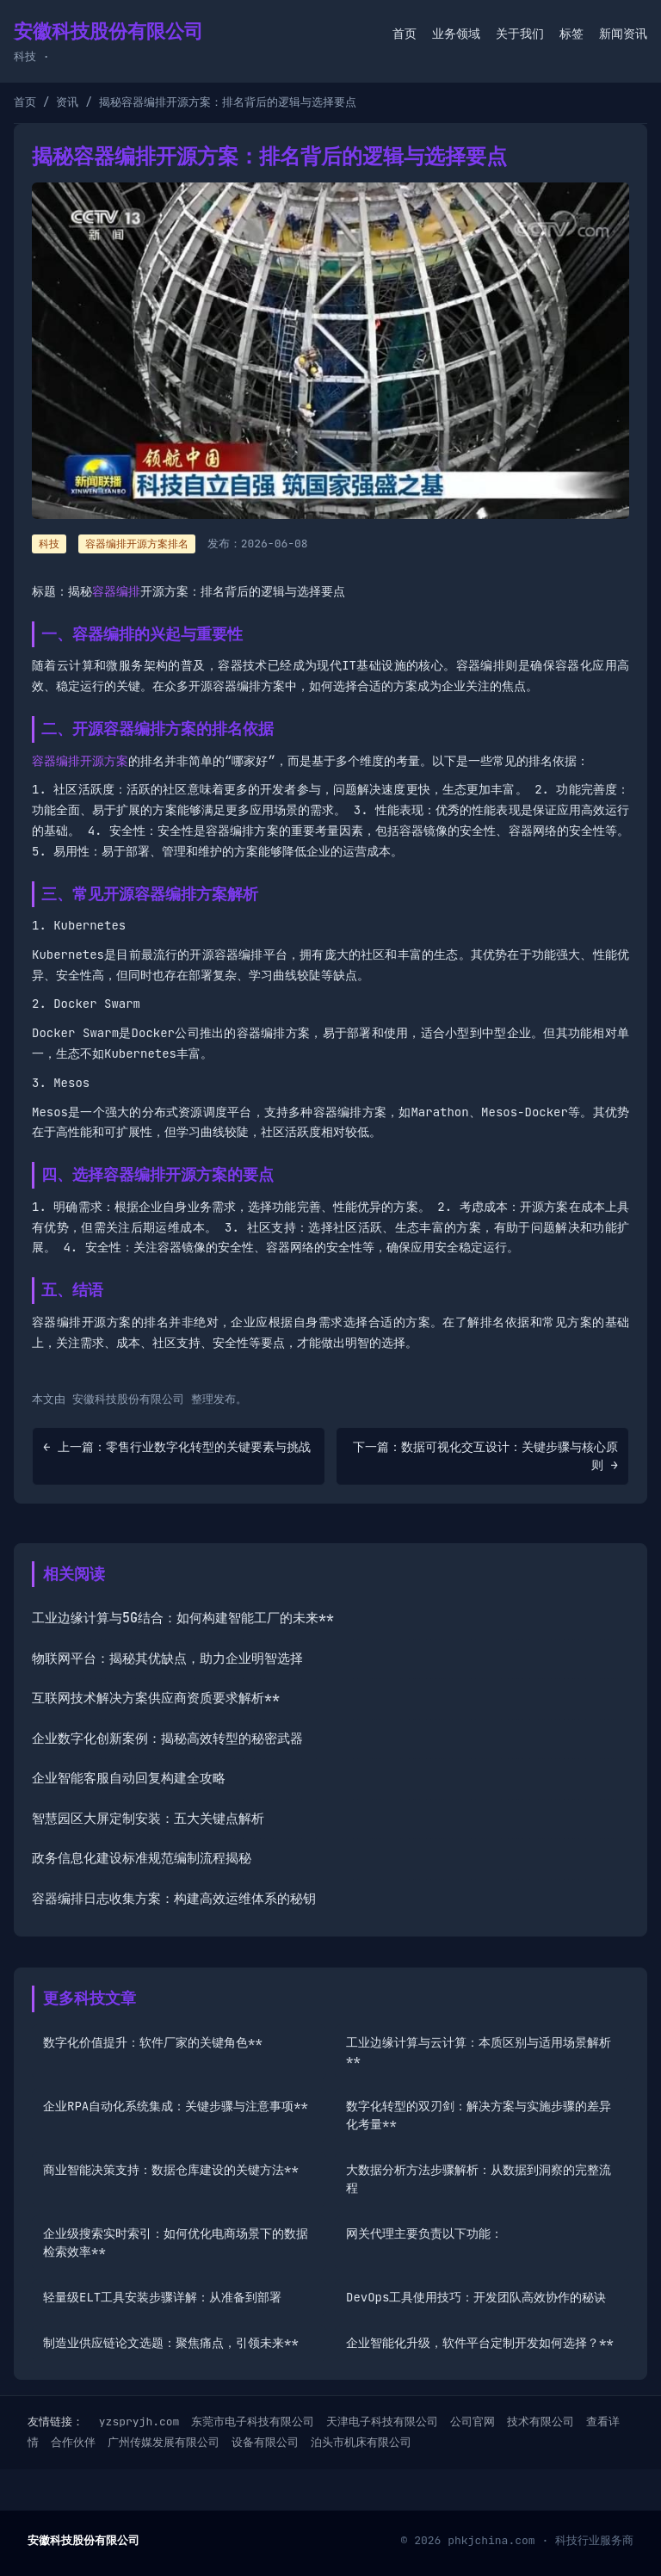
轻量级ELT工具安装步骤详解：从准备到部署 (162, 2297)
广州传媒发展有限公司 (163, 2442)
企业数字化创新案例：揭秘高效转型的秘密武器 (167, 1738)
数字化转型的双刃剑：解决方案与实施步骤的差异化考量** (478, 2115)
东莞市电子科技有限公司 (252, 2421)
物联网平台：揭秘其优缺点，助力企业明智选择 (167, 1658)
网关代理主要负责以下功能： (424, 2233)
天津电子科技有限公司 (382, 2421)
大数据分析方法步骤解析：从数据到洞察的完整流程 (478, 2179)
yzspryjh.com (139, 2421)
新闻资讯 (623, 33)
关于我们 (520, 33)
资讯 (67, 102)
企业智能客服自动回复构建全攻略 (128, 1778)
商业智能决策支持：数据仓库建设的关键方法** (171, 2170)
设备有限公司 (265, 2442)
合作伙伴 (73, 2442)
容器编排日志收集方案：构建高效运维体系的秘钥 (174, 1898)
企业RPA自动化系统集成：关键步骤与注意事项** (175, 2106)
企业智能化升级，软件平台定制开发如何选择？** (480, 2343)
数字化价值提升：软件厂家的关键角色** (153, 2042)
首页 (404, 33)
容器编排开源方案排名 (136, 544)
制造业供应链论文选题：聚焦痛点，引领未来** (171, 2343)
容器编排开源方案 (80, 761)
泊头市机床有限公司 (361, 2442)
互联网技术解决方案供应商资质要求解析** (156, 1698)
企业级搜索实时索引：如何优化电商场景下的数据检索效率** (175, 2242)
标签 (571, 33)
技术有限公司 (540, 2421)
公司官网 (472, 2421)
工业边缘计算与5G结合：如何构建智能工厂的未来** (183, 1618)
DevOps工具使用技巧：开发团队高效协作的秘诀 (476, 2297)
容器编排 (116, 591)
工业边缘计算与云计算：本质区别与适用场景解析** (478, 2051)
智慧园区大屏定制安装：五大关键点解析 (148, 1818)
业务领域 (456, 33)
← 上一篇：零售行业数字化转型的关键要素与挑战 (177, 1447)
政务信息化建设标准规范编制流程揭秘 (141, 1858)
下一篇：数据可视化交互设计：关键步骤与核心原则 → (485, 1456)
